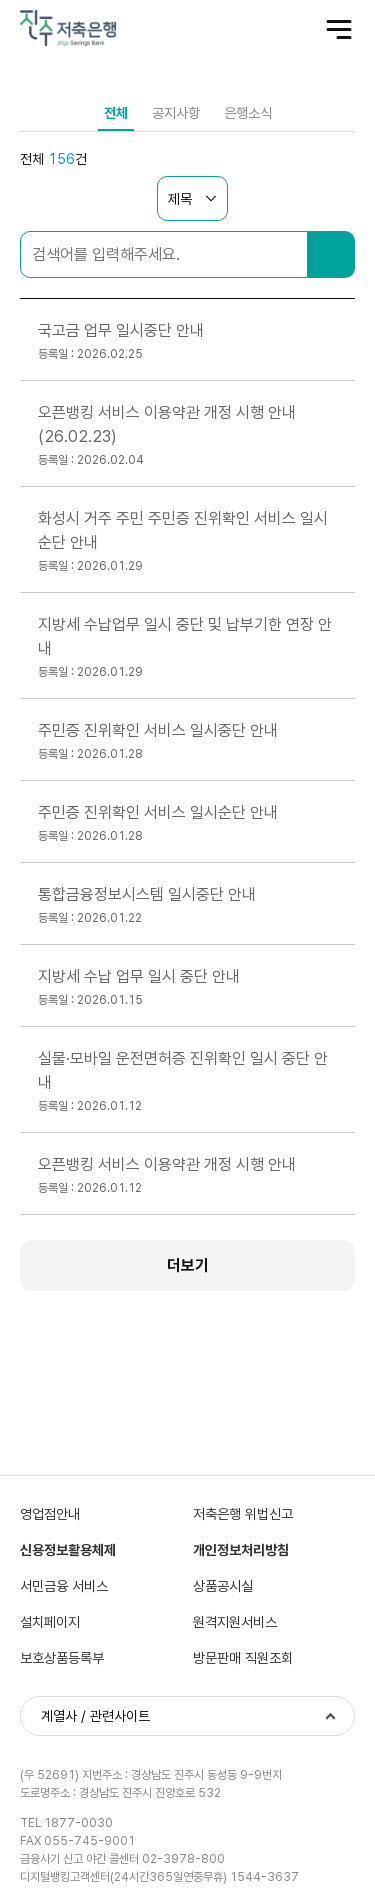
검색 (331, 254)
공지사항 (176, 113)
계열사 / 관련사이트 (95, 1716)
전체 (116, 113)
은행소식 (248, 113)
